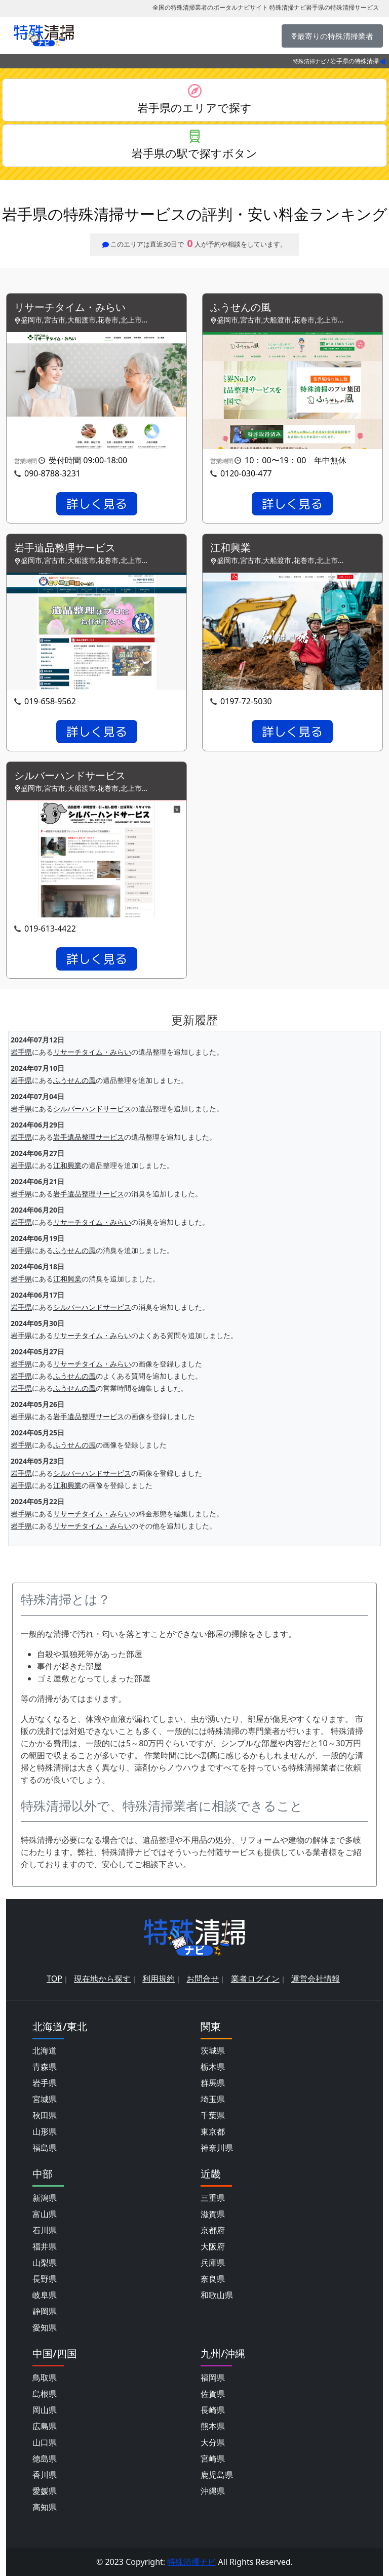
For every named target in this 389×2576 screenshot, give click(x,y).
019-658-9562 (50, 701)
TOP (54, 1978)
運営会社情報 (315, 1978)
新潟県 (44, 2197)
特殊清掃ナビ (309, 61)
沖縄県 (213, 2491)
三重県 (213, 2197)
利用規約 (158, 1978)
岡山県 (44, 2410)
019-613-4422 (50, 928)
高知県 (44, 2507)
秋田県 (44, 2115)
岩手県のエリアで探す (194, 107)
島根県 (44, 2393)
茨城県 (213, 2050)
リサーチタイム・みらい (70, 307)
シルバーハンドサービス (70, 776)
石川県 (44, 2230)
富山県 (44, 2214)
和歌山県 (217, 2295)
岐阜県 (44, 2295)
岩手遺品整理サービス (64, 548)
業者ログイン (255, 1978)
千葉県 (213, 2115)
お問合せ (202, 1978)
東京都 (213, 2131)
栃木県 (213, 2066)
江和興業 (230, 548)
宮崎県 (213, 2458)
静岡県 (44, 2311)
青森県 (44, 2066)
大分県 (213, 2442)
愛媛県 (44, 2491)
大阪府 (213, 2246)
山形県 (44, 2131)
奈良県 (213, 2278)
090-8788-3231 (52, 473)
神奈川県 (217, 2147)
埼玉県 (213, 2099)
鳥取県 (44, 2377)
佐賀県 (213, 2393)
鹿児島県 (217, 2474)
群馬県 (213, 2082)
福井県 (44, 2246)
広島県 (44, 2426)
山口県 (44, 2442)
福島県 (44, 2147)
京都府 (213, 2230)
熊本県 (213, 2426)
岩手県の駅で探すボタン (194, 152)
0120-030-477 (246, 473)
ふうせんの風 (240, 307)
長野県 (44, 2278)
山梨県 (44, 2262)
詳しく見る (96, 503)
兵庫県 (213, 2262)
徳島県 (44, 2458)
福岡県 (213, 2377)
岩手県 (21, 1052)
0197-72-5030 (246, 701)
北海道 (44, 2050)
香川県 (44, 2474)
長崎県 (213, 2410)
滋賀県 (213, 2214)
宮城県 (44, 2099)
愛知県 (44, 2327)
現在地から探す (102, 1978)
